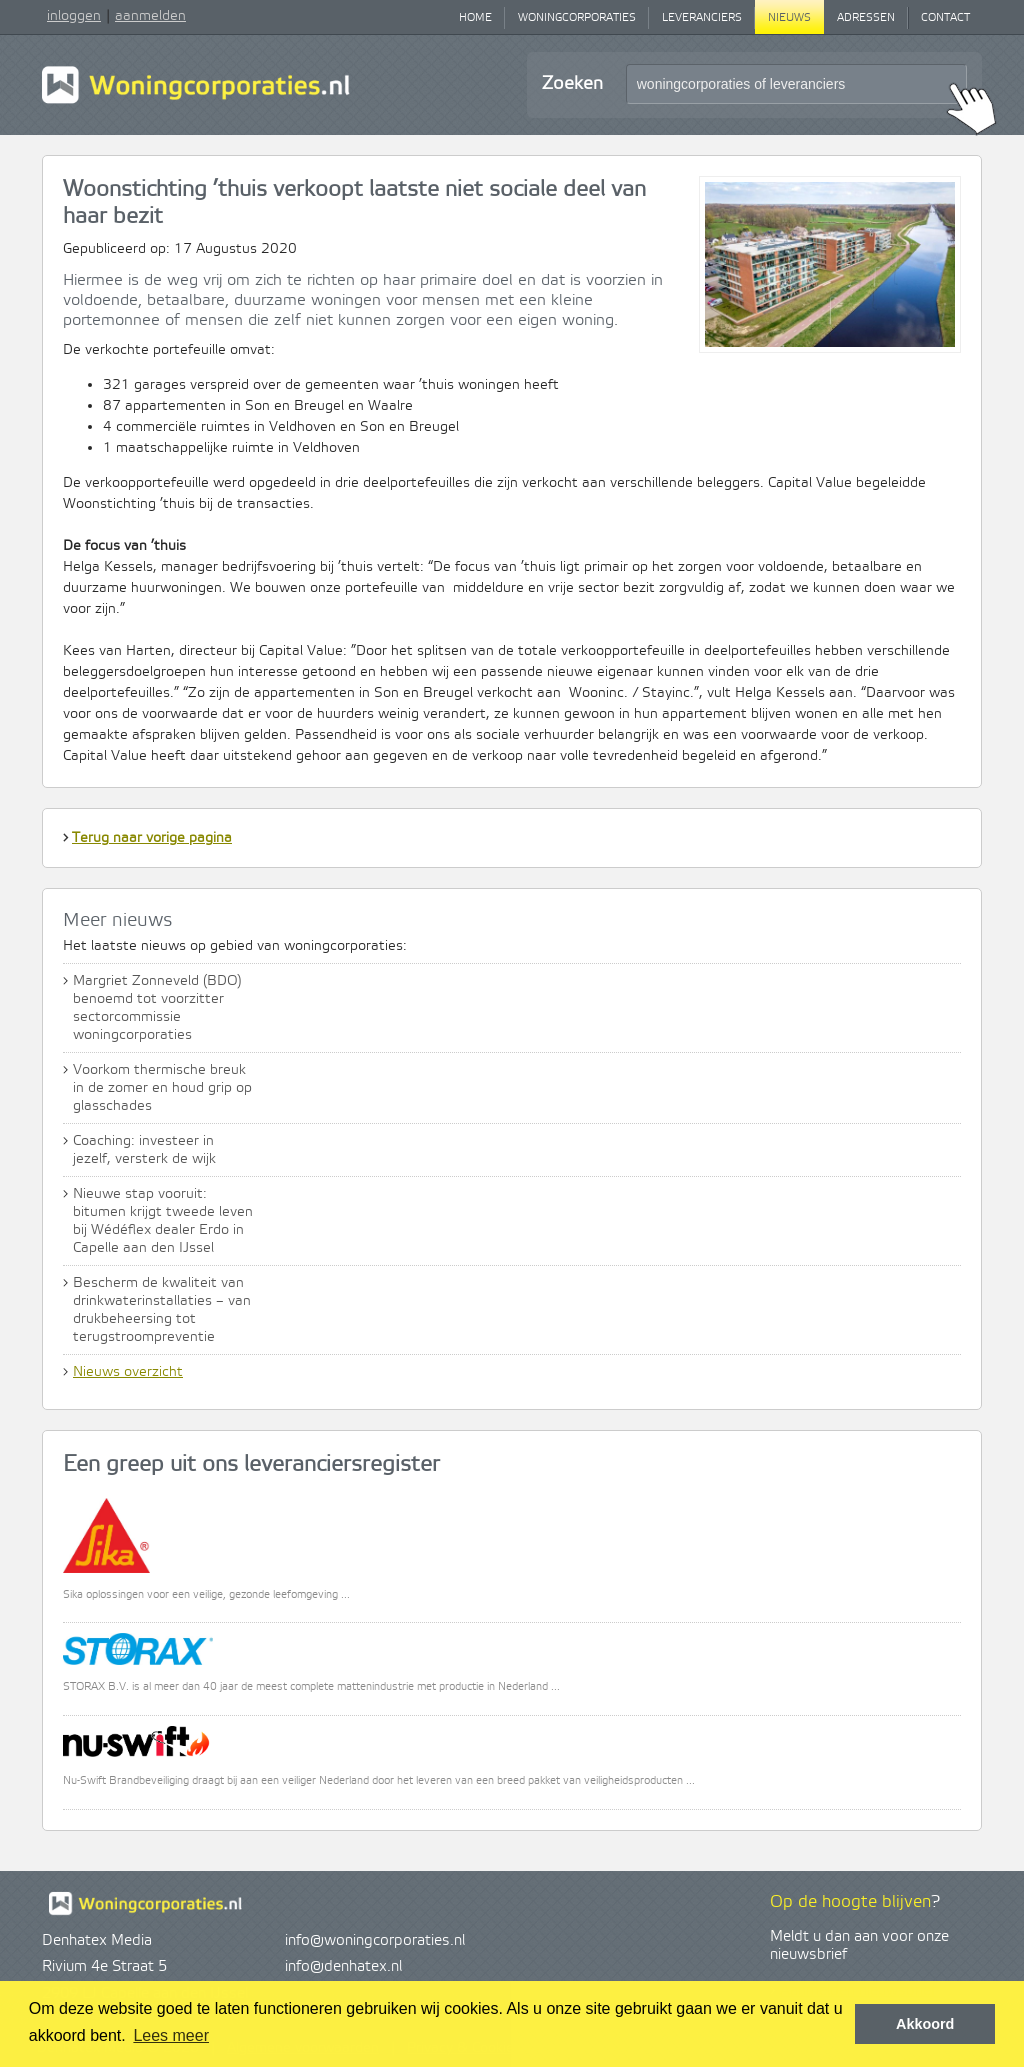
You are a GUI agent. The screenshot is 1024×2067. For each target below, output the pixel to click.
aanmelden (150, 16)
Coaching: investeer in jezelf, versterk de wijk (144, 1150)
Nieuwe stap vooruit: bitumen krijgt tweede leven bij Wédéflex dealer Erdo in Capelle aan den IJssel (163, 1221)
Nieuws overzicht (128, 1372)
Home (475, 18)
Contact (945, 18)
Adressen (866, 18)
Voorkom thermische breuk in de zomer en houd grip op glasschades (162, 1088)
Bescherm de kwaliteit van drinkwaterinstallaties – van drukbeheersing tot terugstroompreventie (162, 1310)
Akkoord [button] (925, 2024)
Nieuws (789, 18)
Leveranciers (702, 18)
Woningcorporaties (577, 18)
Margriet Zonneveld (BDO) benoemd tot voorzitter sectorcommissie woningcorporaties (157, 1008)
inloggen (74, 16)
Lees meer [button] (171, 2035)
